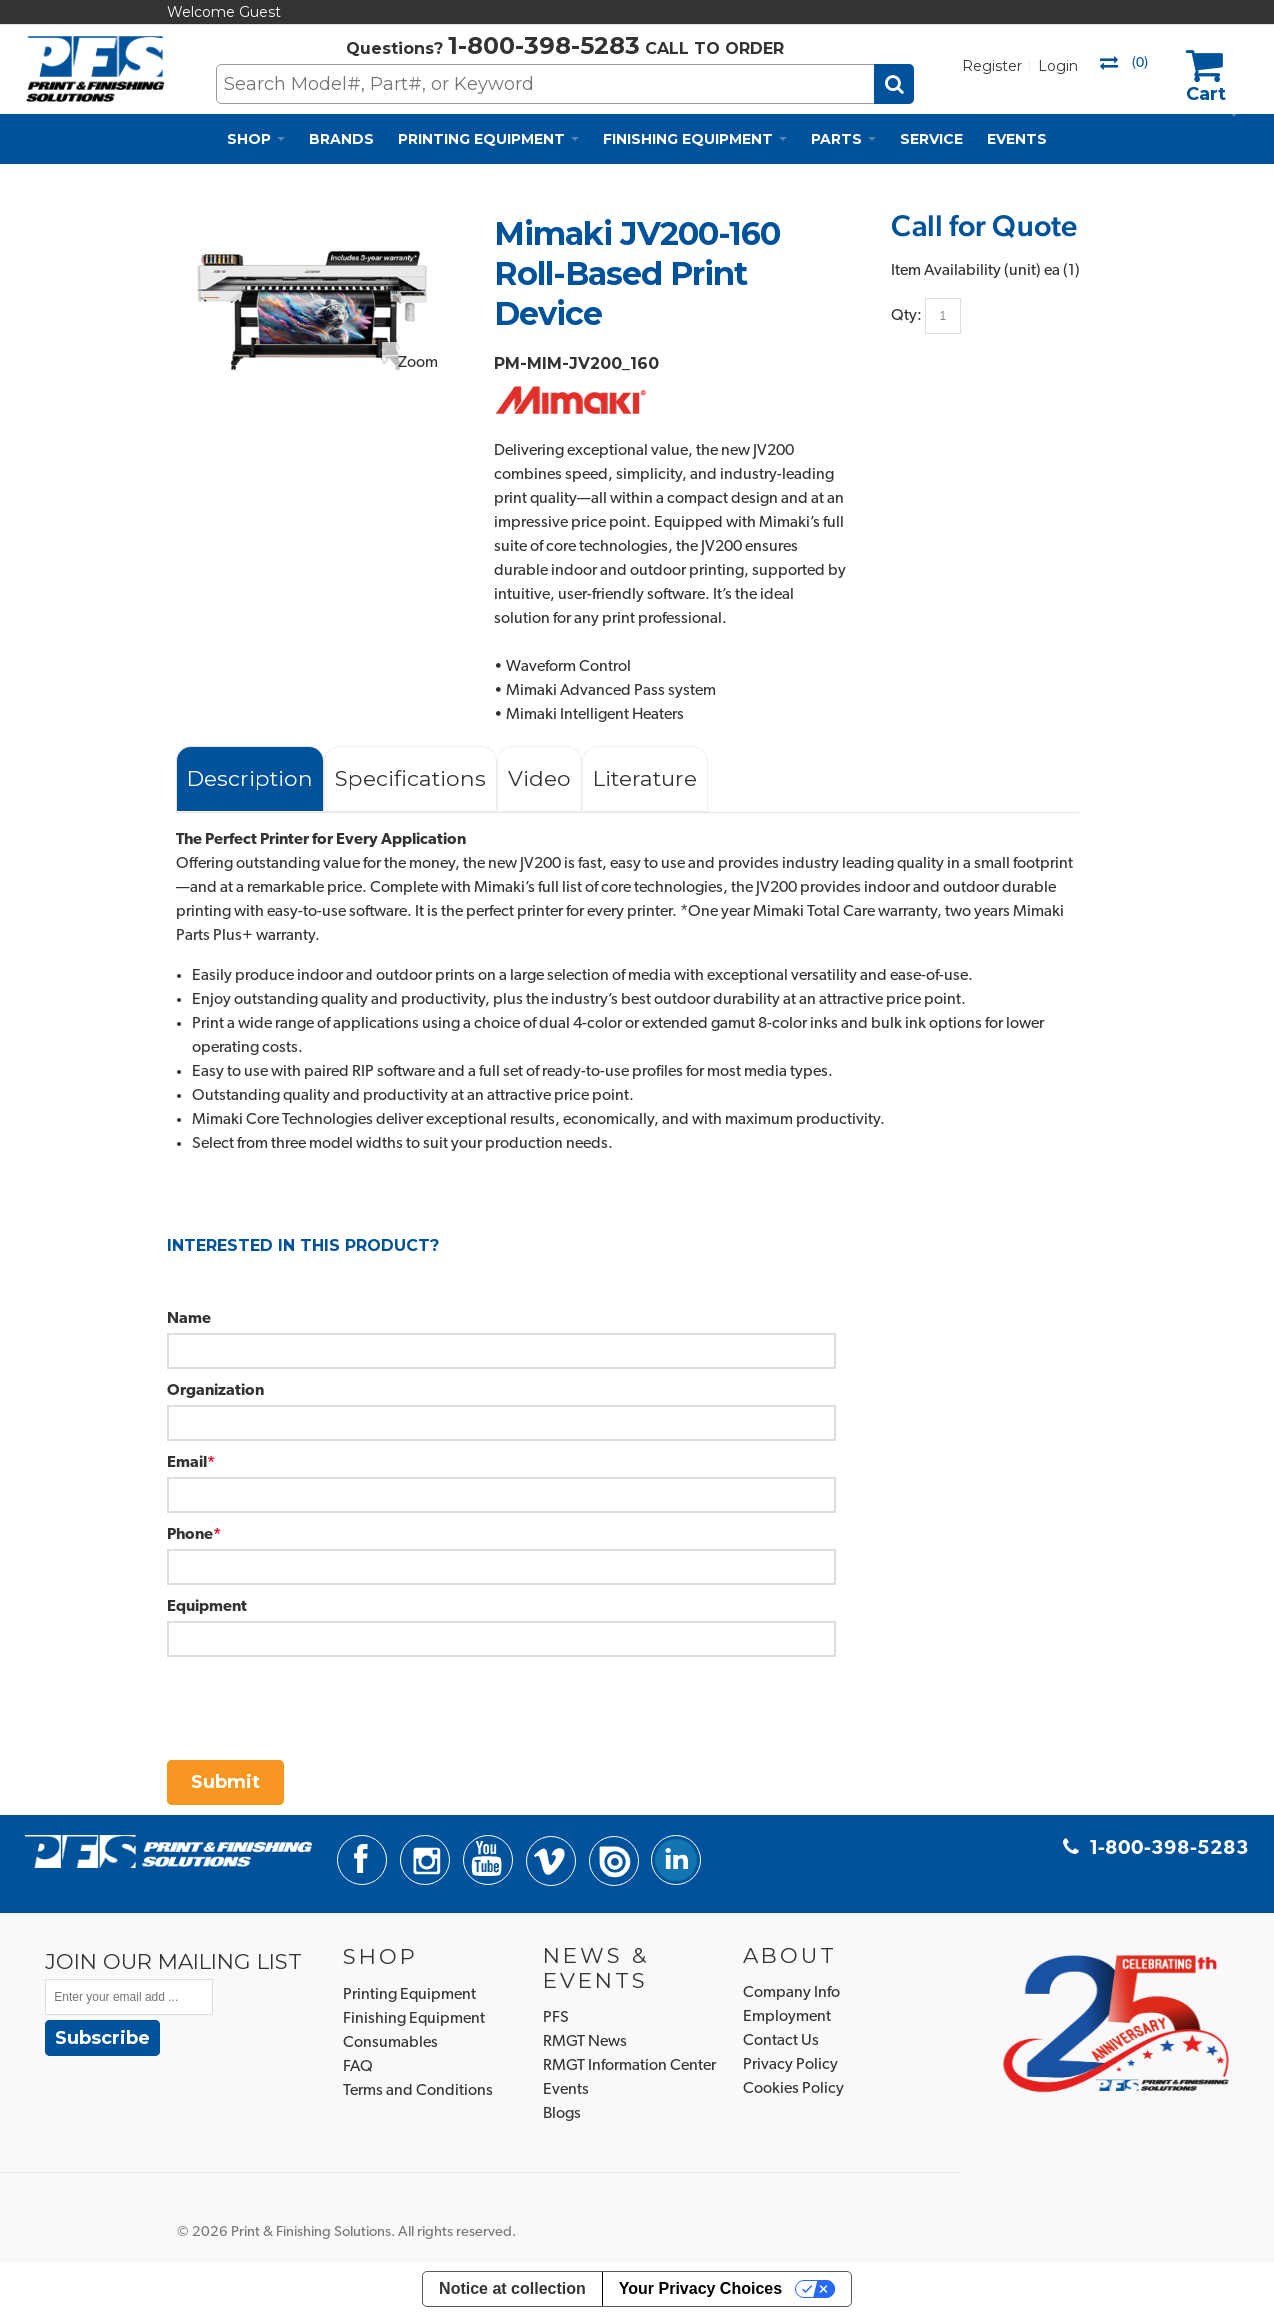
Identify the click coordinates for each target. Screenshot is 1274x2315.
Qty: (906, 315)
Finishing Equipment (414, 2019)
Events (566, 2090)
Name (189, 1319)
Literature (645, 778)
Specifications (410, 778)
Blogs (562, 2114)
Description (250, 778)
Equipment (207, 1607)
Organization (215, 1391)
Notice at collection (512, 2288)
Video (539, 778)
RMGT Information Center (629, 2066)
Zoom (418, 363)
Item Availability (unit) (966, 271)
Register (992, 66)
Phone (190, 1535)
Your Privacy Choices (700, 2288)
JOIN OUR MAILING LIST (173, 1961)
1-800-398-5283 (544, 45)
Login (1058, 66)
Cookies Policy (793, 2089)
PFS (556, 2018)
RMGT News (585, 2042)
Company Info (791, 1993)
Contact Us (781, 2041)
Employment (787, 2017)
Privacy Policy (790, 2065)
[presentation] (319, 1696)
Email (187, 1463)
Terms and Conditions (418, 2091)
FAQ (358, 2067)
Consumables (390, 2043)
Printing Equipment (409, 1995)
